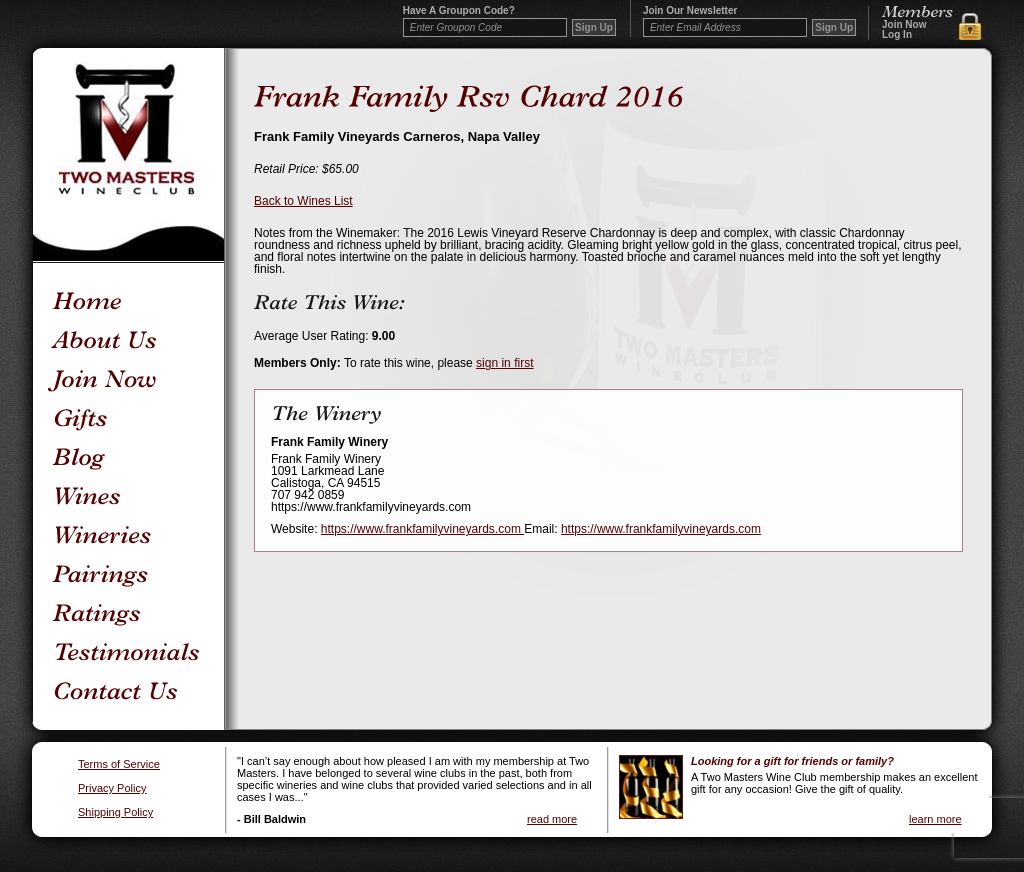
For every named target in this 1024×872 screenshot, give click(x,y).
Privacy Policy (112, 788)
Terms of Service (119, 764)
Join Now (904, 25)
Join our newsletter (690, 11)
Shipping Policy (115, 812)
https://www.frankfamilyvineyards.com (422, 529)
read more (552, 819)
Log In (897, 35)
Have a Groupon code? (459, 11)
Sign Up (834, 27)
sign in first (504, 363)
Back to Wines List (303, 201)
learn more (935, 819)
